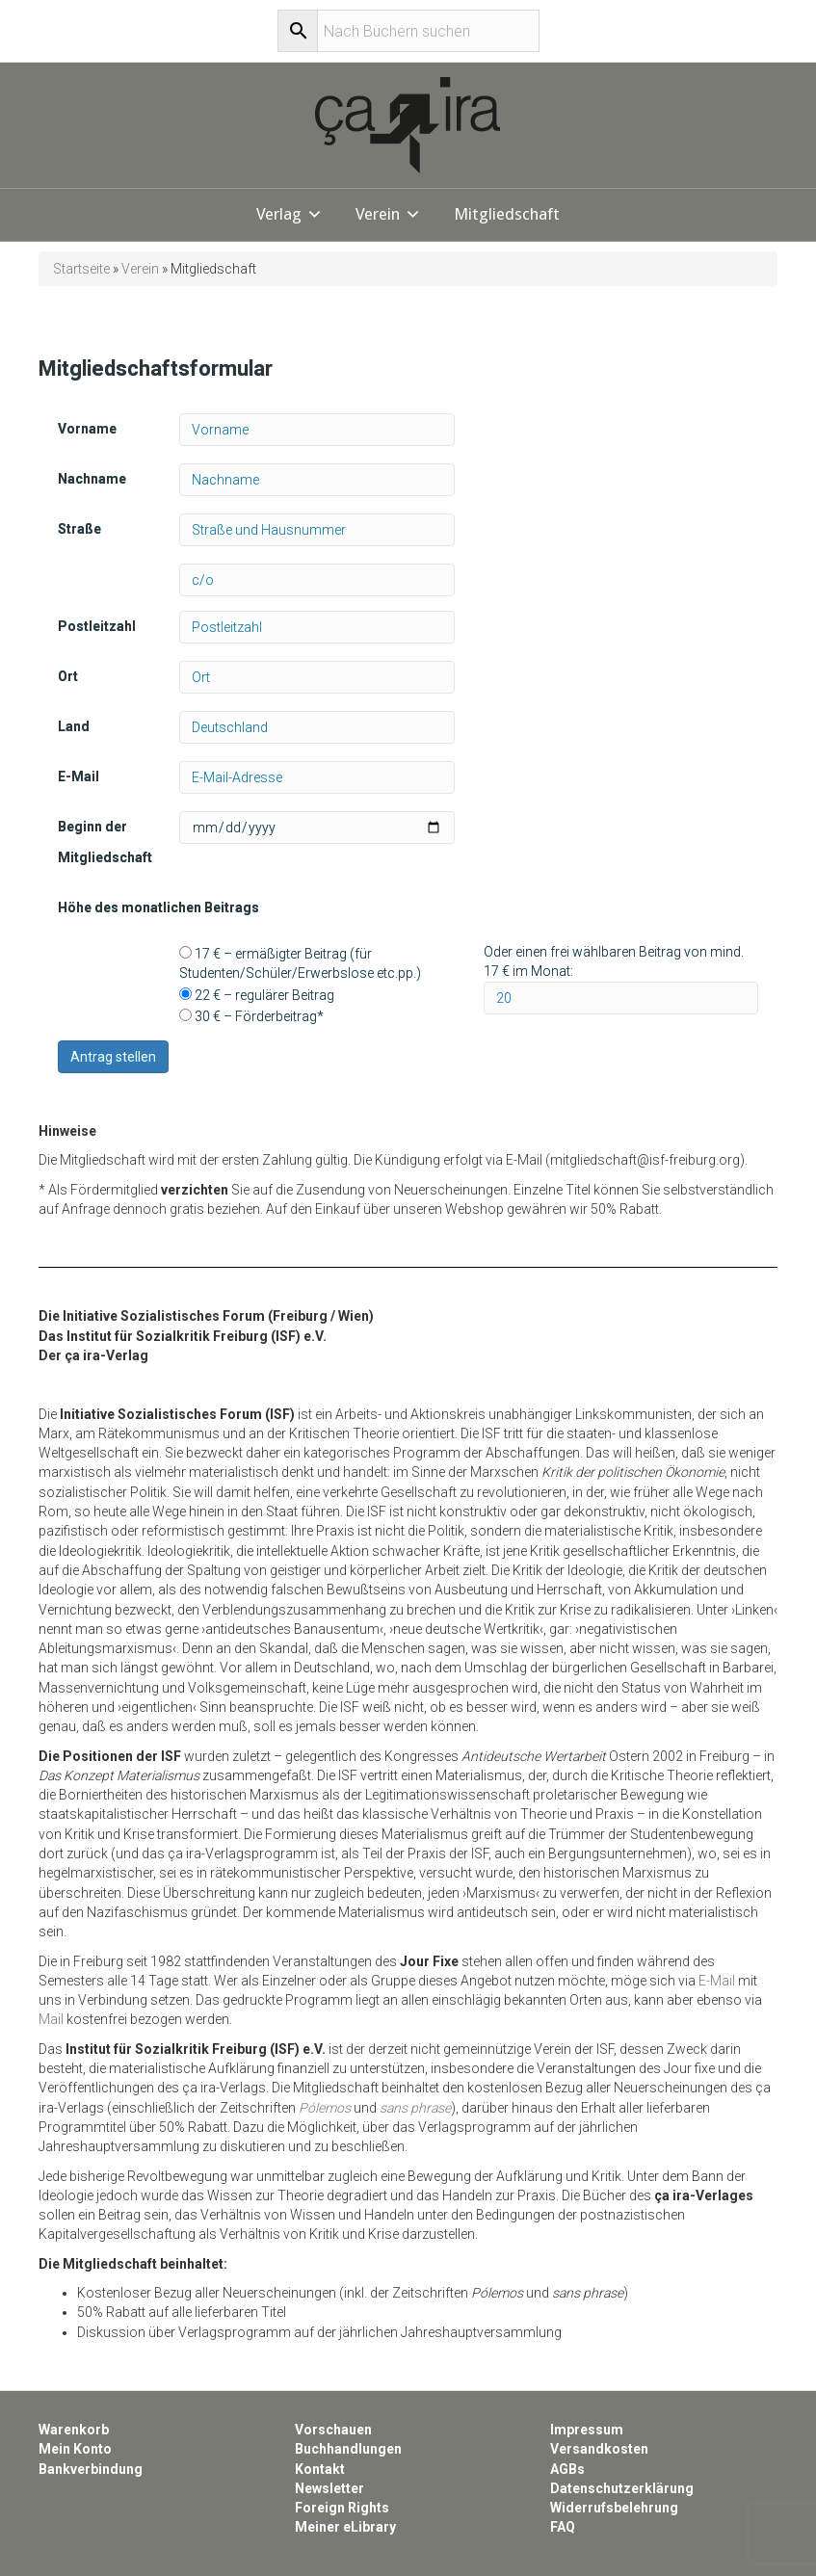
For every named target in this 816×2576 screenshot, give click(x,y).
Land (74, 726)
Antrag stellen (113, 1057)
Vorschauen (333, 2429)
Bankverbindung (91, 2469)
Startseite (81, 268)
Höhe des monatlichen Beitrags (158, 907)
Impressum (586, 2429)
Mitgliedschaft (507, 213)
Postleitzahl (97, 626)
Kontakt (320, 2469)
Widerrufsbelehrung (614, 2507)
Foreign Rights (342, 2507)
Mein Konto (75, 2449)
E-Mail (78, 776)
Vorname (87, 428)
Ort (68, 676)
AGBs (567, 2469)
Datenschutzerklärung (622, 2488)
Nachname (92, 478)
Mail (51, 2019)
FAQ (562, 2527)
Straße (79, 529)
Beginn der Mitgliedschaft (105, 842)
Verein (377, 213)
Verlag (279, 213)
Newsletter (329, 2488)
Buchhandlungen (348, 2449)
